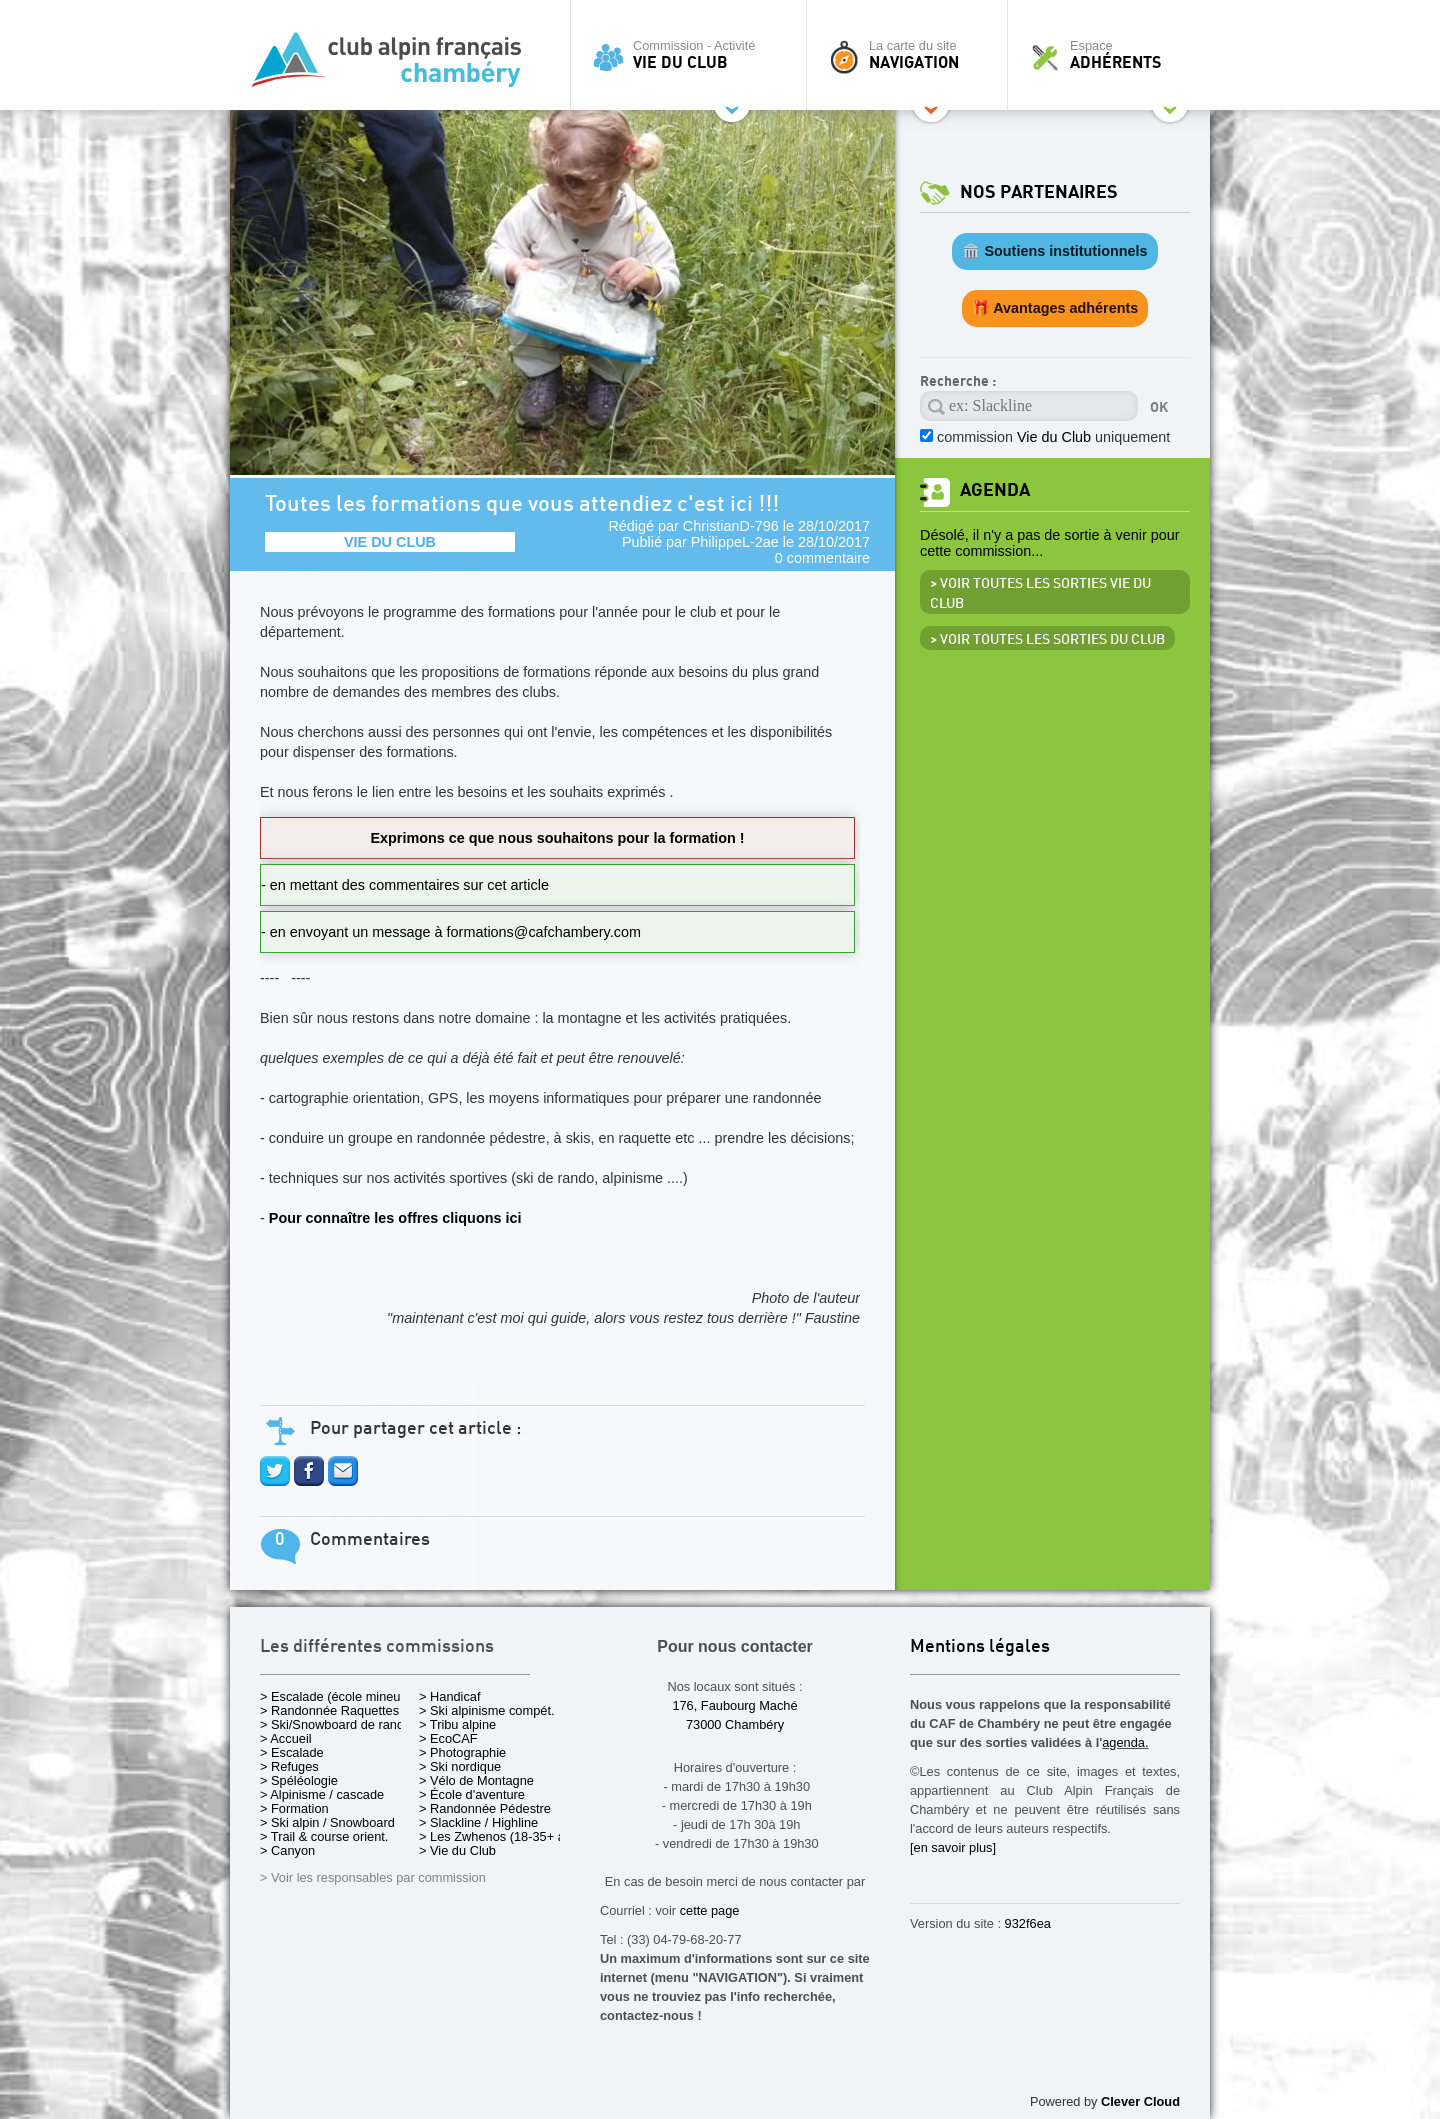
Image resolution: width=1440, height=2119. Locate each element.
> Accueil (286, 1738)
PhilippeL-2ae (735, 542)
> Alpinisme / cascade (322, 1794)
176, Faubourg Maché (734, 1705)
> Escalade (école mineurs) (337, 1696)
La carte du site (912, 55)
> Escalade (292, 1752)
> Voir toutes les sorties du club (1047, 640)
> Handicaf (450, 1696)
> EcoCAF (448, 1738)
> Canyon (287, 1850)
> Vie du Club (457, 1850)
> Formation (294, 1808)
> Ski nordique (460, 1766)
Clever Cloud (1140, 2101)
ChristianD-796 (731, 526)
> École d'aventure (472, 1794)
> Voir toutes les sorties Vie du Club (1040, 594)
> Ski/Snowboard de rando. (337, 1724)
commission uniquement (1053, 437)
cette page (710, 1910)
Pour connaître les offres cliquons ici (395, 1218)
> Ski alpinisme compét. (487, 1710)
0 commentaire (822, 558)
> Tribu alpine (457, 1724)
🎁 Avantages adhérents (1055, 308)
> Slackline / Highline (478, 1822)
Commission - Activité (693, 55)
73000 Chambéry (735, 1724)
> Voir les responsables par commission (373, 1877)
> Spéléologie (299, 1780)
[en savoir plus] (953, 1847)
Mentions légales (980, 1647)
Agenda (995, 490)
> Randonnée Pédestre (485, 1808)
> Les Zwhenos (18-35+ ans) (501, 1836)
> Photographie (462, 1752)
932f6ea (1028, 1923)
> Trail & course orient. (324, 1836)
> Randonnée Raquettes (329, 1710)
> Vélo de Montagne (476, 1780)
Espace (1114, 55)
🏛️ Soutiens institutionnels (1054, 251)
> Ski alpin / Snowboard (327, 1822)
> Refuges (289, 1766)
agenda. (1125, 1742)
